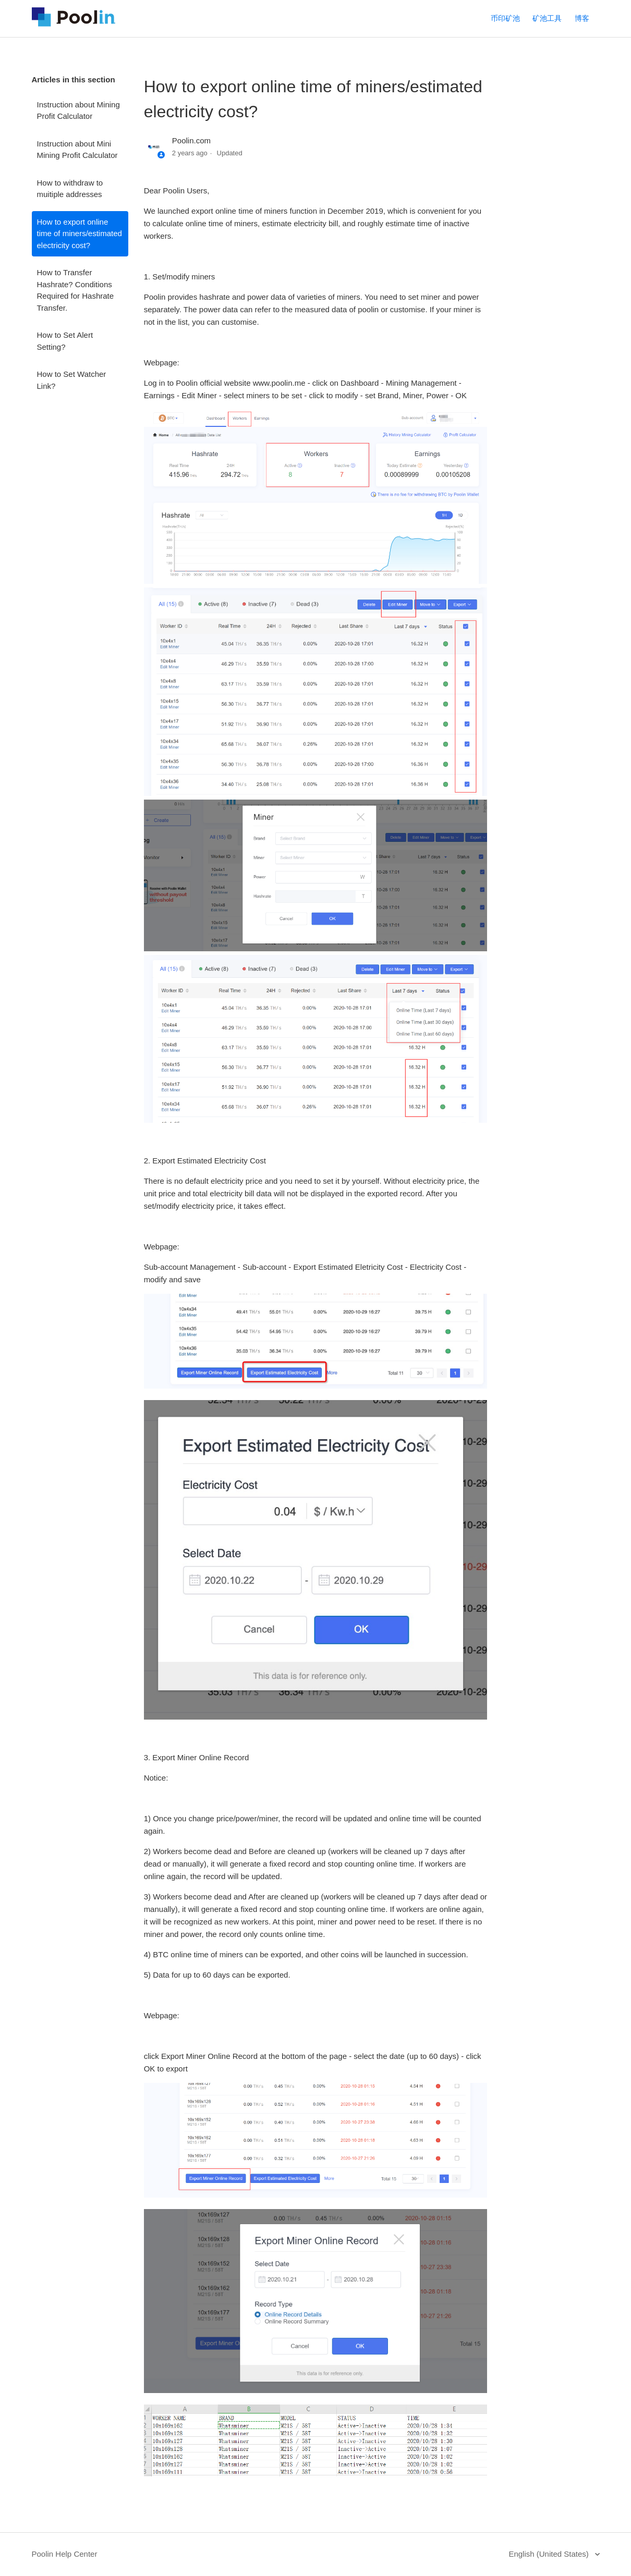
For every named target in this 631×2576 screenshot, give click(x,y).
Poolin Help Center (65, 2553)
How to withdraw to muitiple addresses (70, 188)
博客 (582, 18)
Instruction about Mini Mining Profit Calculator (77, 149)
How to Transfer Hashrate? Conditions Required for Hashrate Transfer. (75, 290)
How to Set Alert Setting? (65, 340)
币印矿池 (505, 18)
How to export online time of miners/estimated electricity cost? (79, 233)
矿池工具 (547, 18)
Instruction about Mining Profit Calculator (78, 110)
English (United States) (549, 2553)
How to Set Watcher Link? (71, 380)
